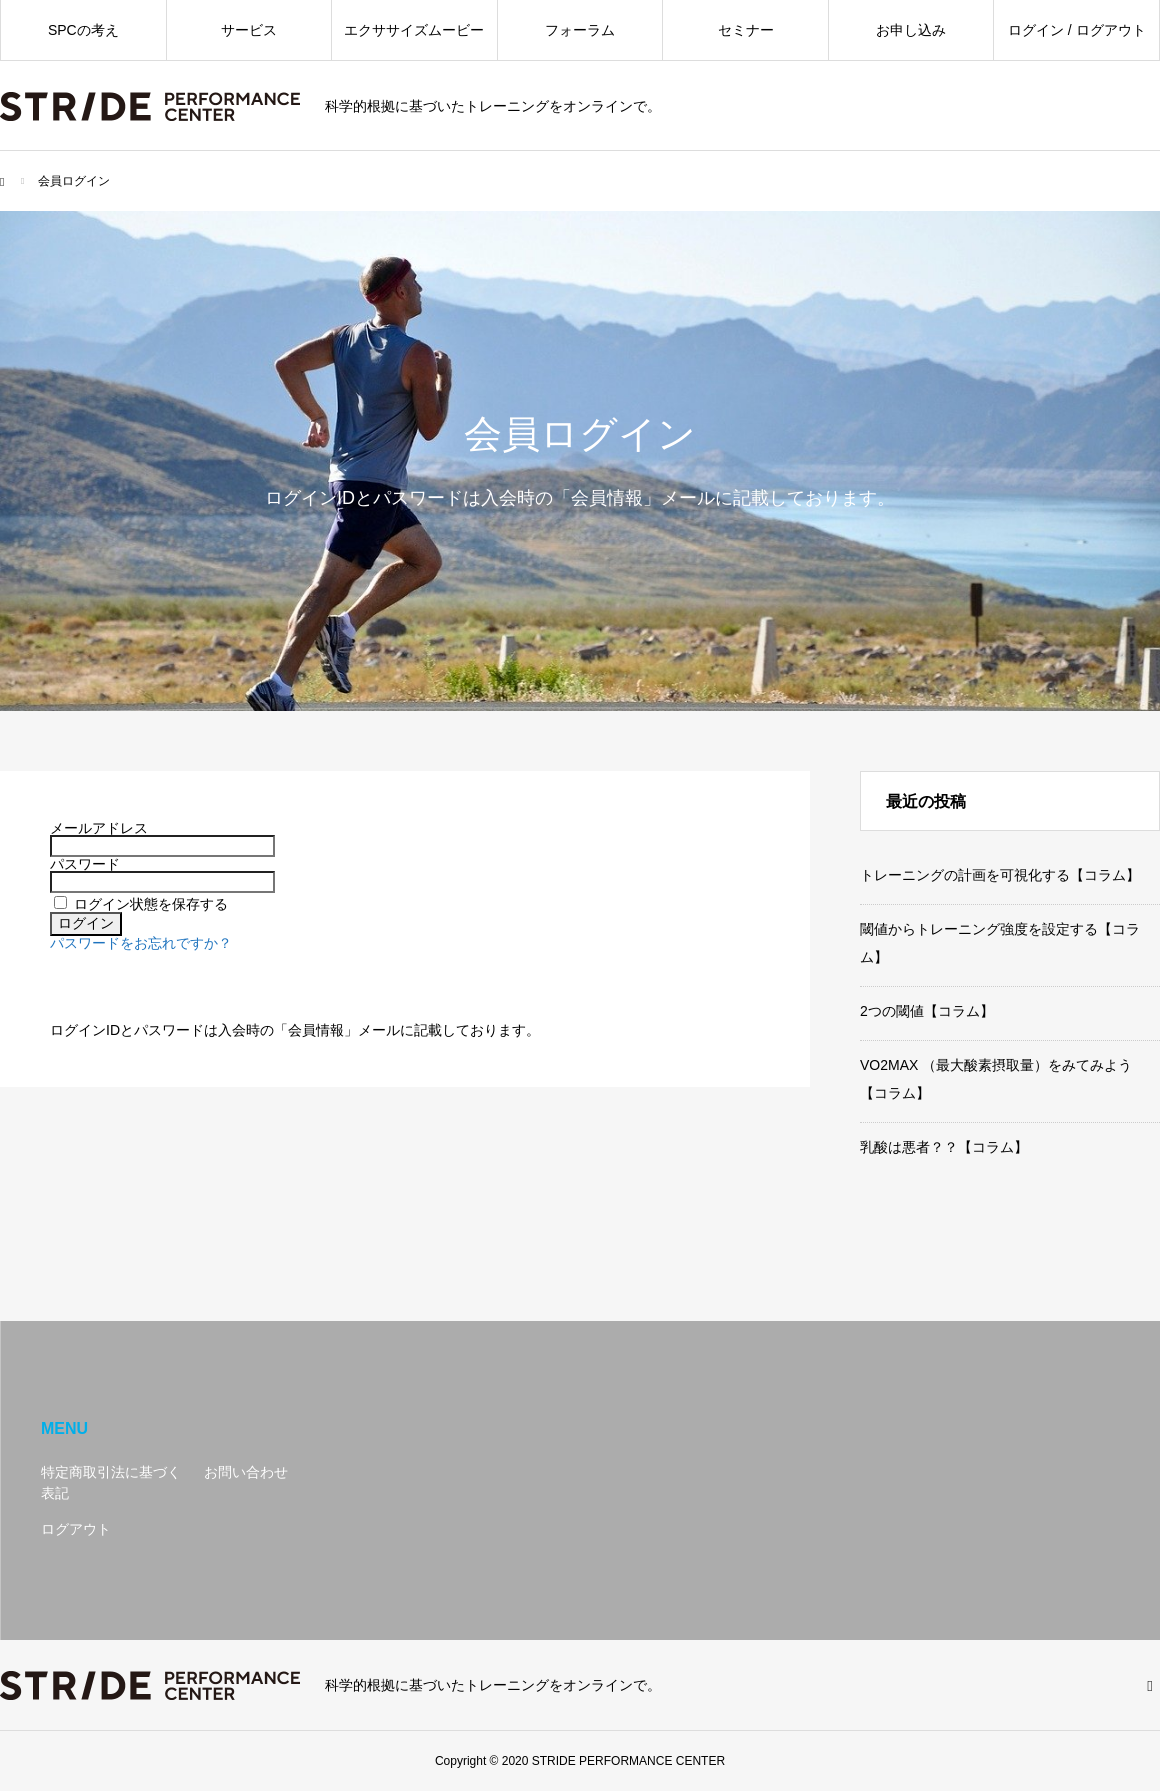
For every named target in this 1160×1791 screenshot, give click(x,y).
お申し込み (911, 30)
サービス (249, 30)
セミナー (746, 30)
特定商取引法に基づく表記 (111, 1482)
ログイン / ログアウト (1077, 30)
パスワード (85, 864)
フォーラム (580, 30)
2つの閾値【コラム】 (927, 1011)
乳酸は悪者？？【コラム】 (944, 1147)
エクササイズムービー (414, 30)
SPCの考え (83, 30)
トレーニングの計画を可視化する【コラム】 (1000, 875)
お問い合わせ (246, 1472)
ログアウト (76, 1529)
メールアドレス (99, 828)
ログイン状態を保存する (151, 904)
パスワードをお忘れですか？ (141, 943)
